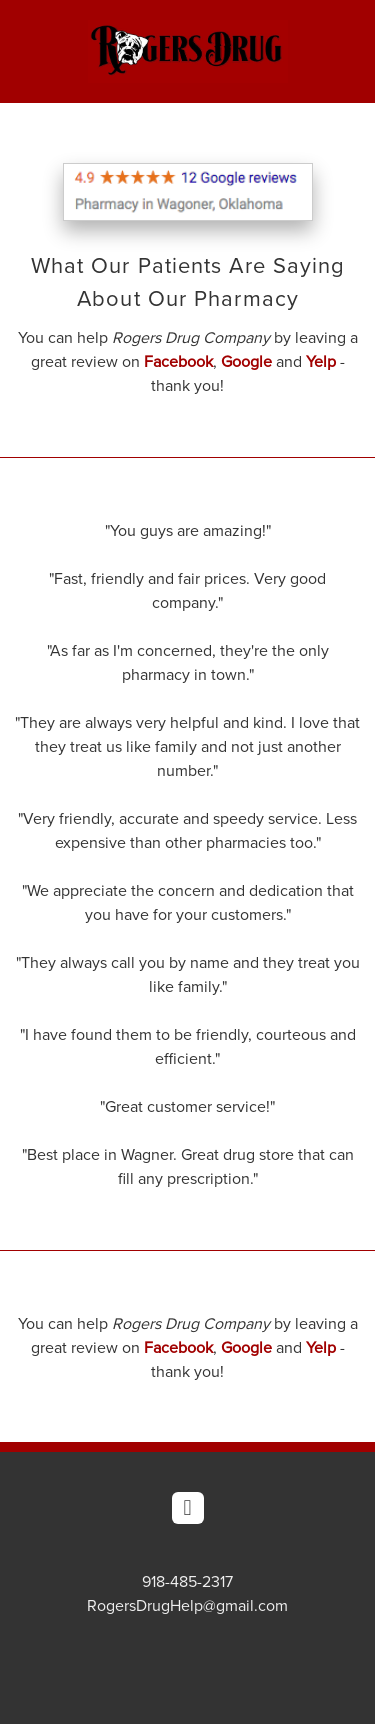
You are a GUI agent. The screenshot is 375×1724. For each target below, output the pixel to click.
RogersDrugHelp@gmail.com (187, 1605)
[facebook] (188, 1508)
